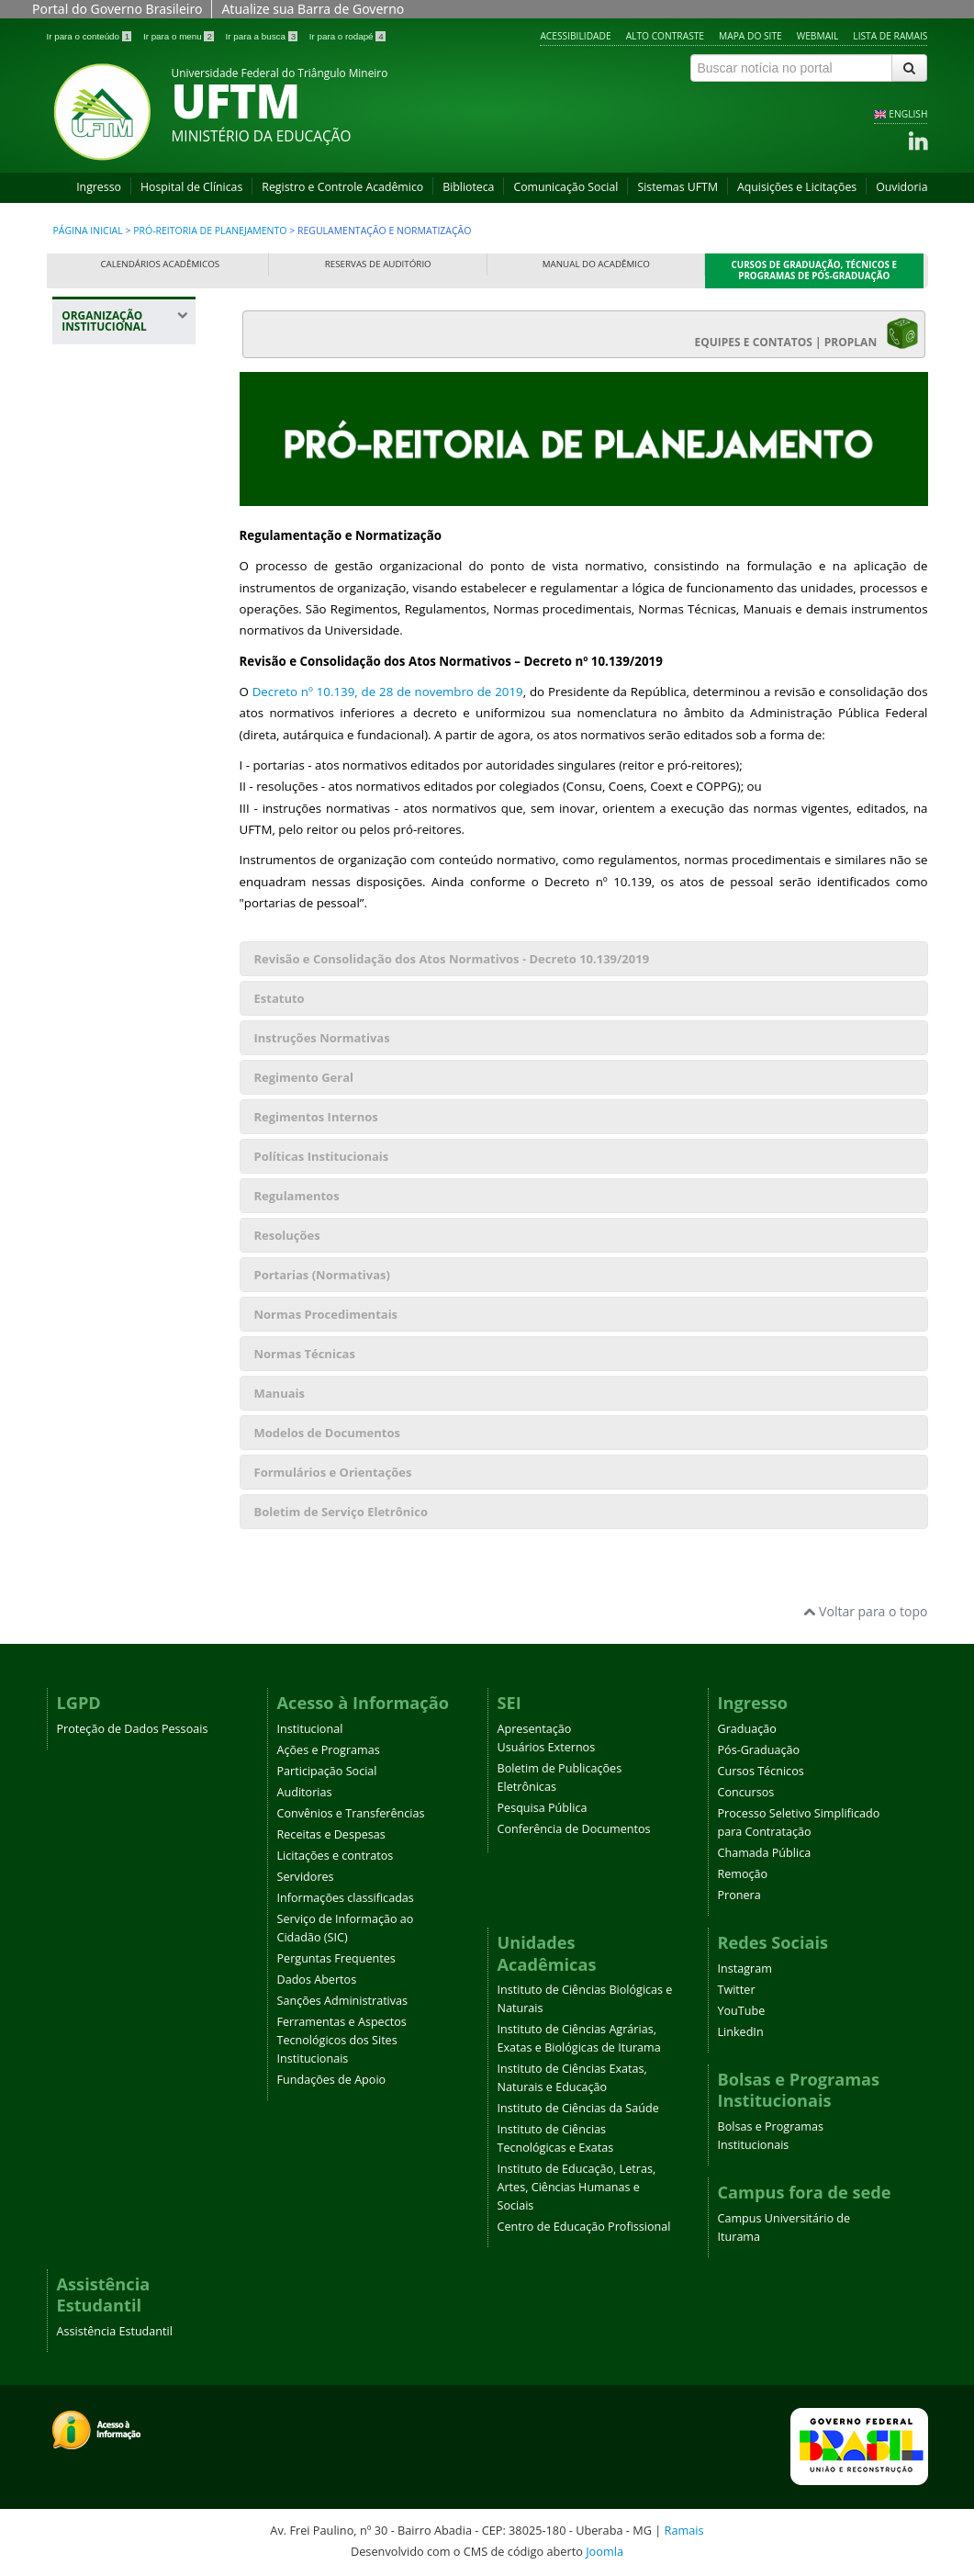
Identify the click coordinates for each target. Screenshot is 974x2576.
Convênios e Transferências (351, 1813)
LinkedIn (741, 2032)
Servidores (305, 1876)
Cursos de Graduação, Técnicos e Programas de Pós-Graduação (815, 270)
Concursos (746, 1792)
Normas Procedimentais (326, 1314)
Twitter (737, 1989)
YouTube (742, 2011)
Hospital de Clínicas (191, 187)
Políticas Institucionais (321, 1156)
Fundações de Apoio (331, 2079)
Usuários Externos (547, 1747)
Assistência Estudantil (115, 2331)
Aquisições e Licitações (796, 187)
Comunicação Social (565, 187)
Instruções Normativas (322, 1037)
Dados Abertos (317, 1979)
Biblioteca (468, 187)
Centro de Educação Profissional (584, 2226)
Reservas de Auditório (378, 264)
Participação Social (327, 1771)
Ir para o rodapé (347, 36)
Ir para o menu (180, 36)
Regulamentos (297, 1195)
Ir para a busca (263, 36)
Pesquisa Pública (543, 1808)
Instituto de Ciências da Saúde (578, 2108)
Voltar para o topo (865, 1611)
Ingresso (98, 187)
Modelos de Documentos (327, 1432)
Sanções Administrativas (343, 2000)
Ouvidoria (901, 187)
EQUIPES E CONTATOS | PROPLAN (807, 333)
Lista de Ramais (890, 35)
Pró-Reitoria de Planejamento (209, 230)
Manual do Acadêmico (596, 264)
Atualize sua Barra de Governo (312, 8)
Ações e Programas (328, 1750)
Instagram (745, 1968)
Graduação (747, 1729)
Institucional (310, 1729)
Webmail (818, 35)
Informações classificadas (345, 1898)
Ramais (684, 2530)
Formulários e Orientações (333, 1472)
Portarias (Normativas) (322, 1274)
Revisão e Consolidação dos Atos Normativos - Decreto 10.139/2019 (452, 959)
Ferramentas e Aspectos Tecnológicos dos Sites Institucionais (342, 2040)
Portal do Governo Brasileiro (117, 8)
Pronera (739, 1895)
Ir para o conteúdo (90, 36)
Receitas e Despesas (331, 1834)
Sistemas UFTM (677, 187)
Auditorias (304, 1792)
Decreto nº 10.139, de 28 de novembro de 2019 (387, 691)
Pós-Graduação (759, 1750)
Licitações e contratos (335, 1855)
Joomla (604, 2551)
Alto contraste (665, 35)
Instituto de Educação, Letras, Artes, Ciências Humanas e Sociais (577, 2187)
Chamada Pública (765, 1853)
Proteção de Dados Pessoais (132, 1729)
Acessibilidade (575, 35)
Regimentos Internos (316, 1116)
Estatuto (279, 998)
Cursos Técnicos (761, 1771)
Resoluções (287, 1235)
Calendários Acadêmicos (159, 264)
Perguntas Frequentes (336, 1958)
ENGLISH (908, 113)
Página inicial (88, 230)
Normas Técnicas (304, 1353)
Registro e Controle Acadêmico (342, 187)
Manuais (279, 1393)
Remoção (743, 1874)
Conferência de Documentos (574, 1829)
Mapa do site (750, 35)
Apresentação (535, 1729)
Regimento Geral (303, 1077)
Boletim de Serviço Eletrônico (341, 1511)
